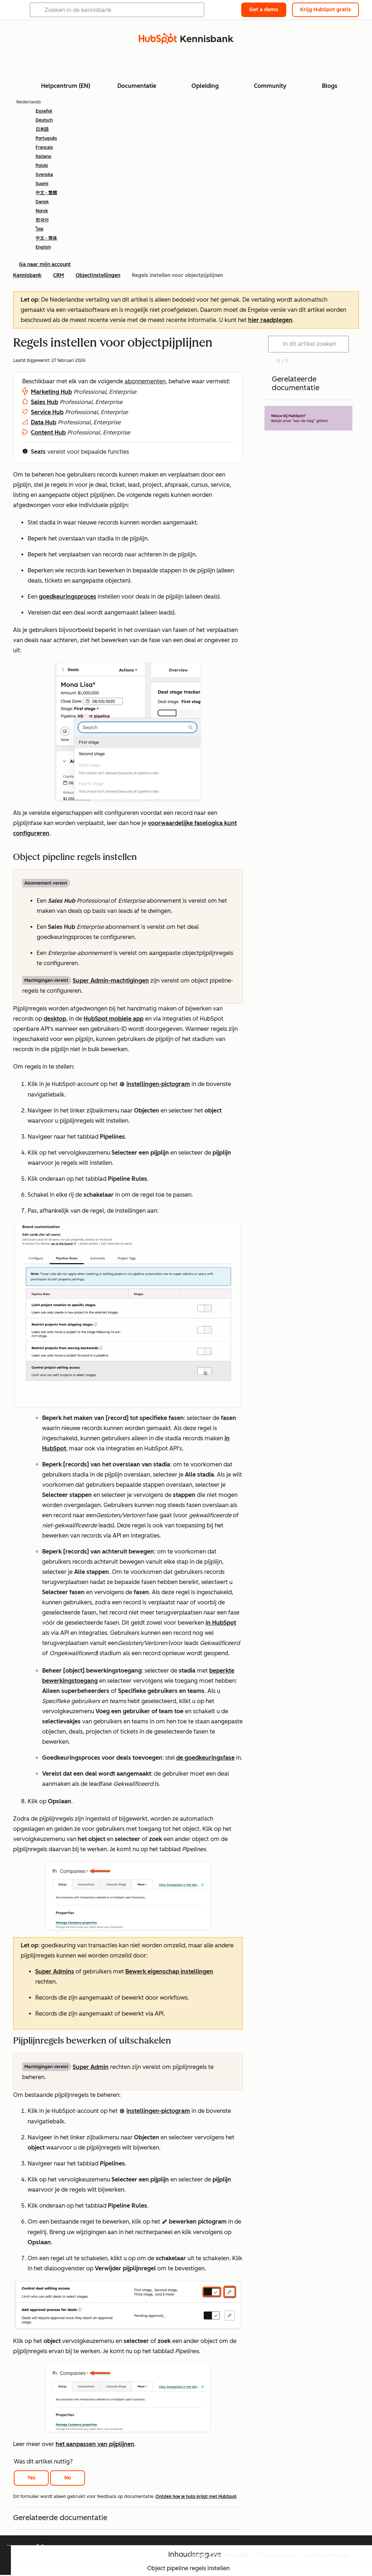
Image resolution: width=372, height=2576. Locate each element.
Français (44, 147)
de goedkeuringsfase (205, 1757)
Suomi (42, 183)
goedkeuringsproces (67, 596)
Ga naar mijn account (45, 264)
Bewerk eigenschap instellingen (169, 1971)
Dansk (42, 201)
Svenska (44, 174)
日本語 (42, 129)
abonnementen (145, 381)
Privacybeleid (276, 2555)
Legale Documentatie (219, 2555)
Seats (38, 451)
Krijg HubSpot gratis (325, 10)
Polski (42, 165)
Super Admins (54, 1971)
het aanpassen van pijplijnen (95, 2444)
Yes (31, 2478)
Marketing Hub (51, 391)
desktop (55, 1018)
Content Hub (48, 432)
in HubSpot (221, 1622)
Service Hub (47, 412)
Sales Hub (44, 402)
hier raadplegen (270, 320)
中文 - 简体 (46, 238)
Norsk (42, 210)
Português (46, 138)
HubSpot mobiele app (113, 1018)
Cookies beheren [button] (327, 2555)
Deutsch (44, 120)
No (67, 2478)
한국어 (42, 220)
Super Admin (91, 2066)
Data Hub (43, 422)
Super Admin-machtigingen (111, 980)
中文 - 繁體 (46, 192)
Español (44, 111)
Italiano (43, 156)
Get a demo (263, 10)
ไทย (39, 229)
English (43, 247)
